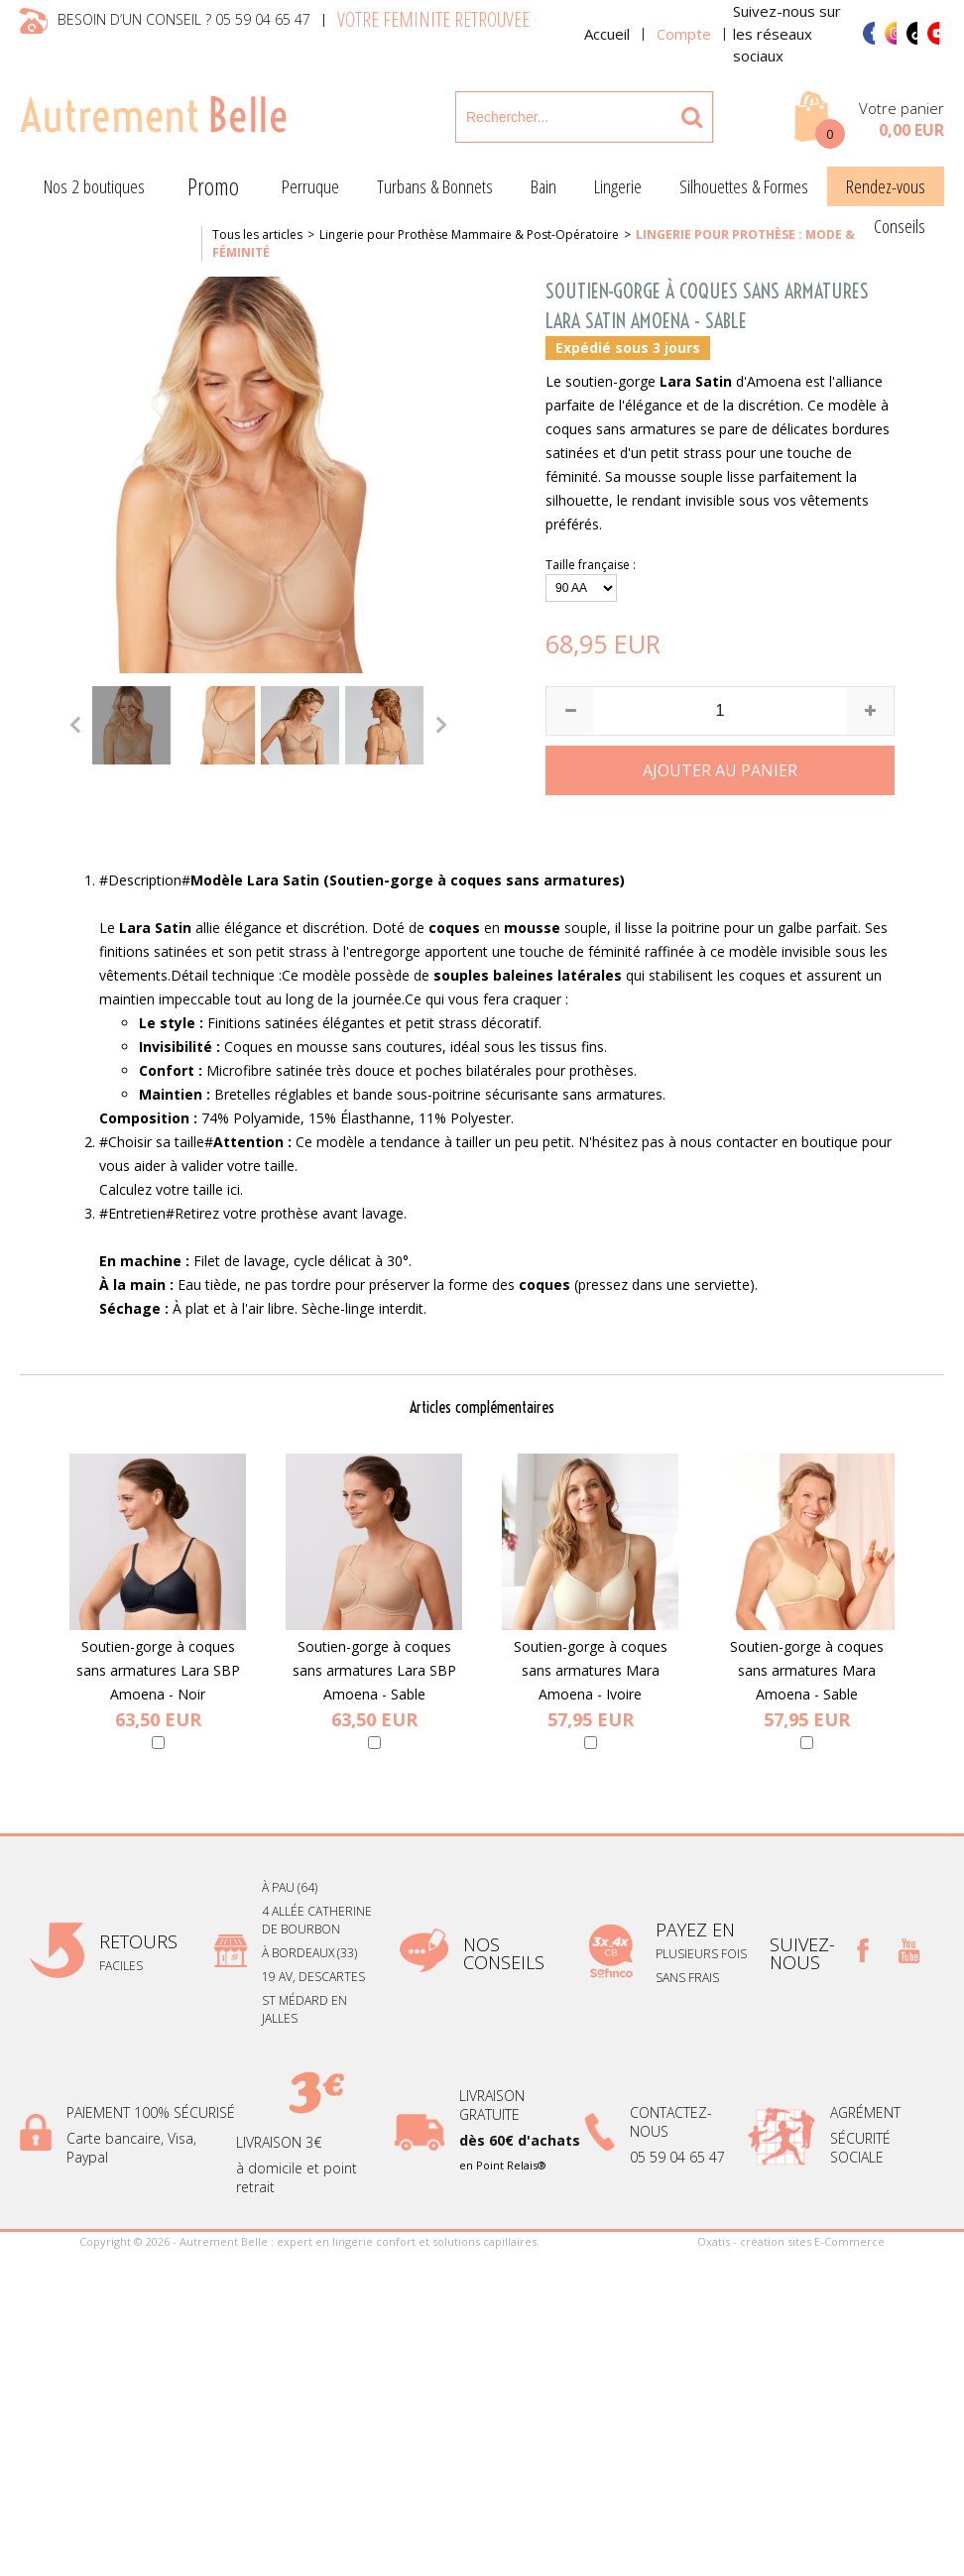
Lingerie (618, 186)
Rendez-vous (885, 186)
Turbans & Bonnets (435, 186)
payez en (698, 1929)
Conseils (899, 226)
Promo (213, 186)
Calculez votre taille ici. (171, 1189)
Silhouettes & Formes (743, 186)
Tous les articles (257, 234)
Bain (543, 186)
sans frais (687, 1977)
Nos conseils (503, 1953)
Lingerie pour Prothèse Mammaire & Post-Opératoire (469, 234)
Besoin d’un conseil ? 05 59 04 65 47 (184, 19)
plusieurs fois (703, 1953)
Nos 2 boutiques (94, 186)
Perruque (310, 186)
